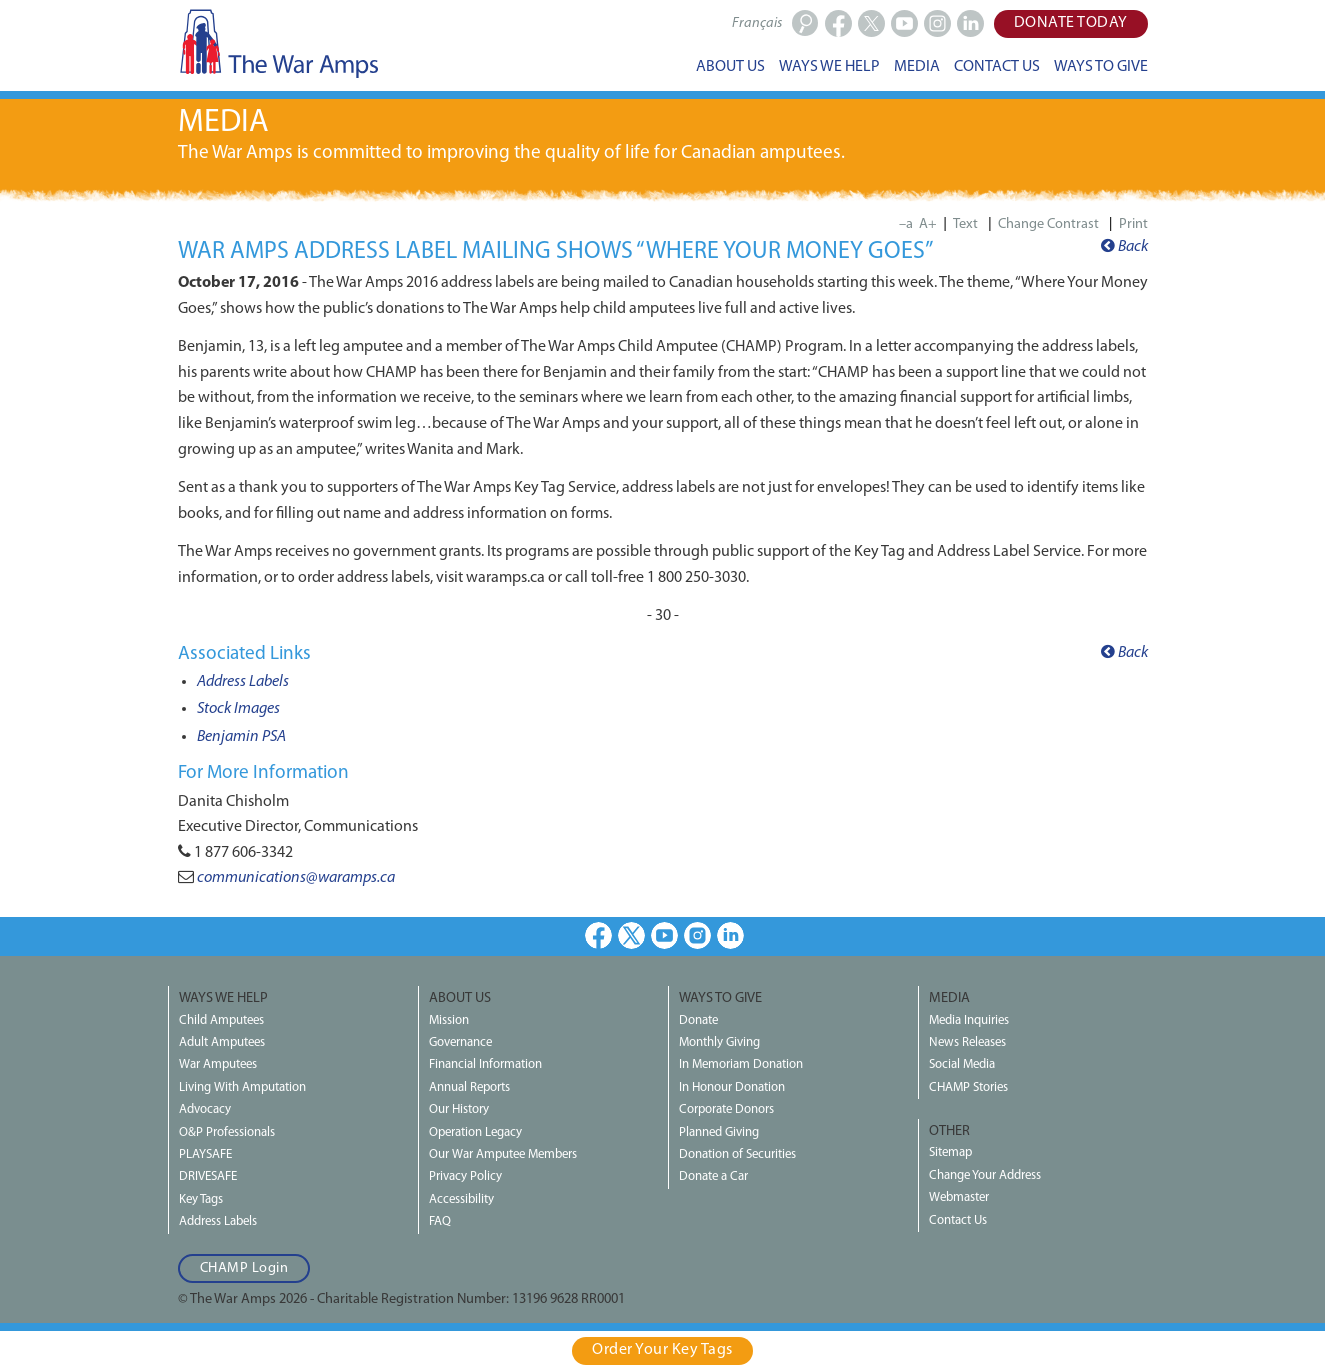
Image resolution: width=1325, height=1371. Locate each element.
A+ (928, 224)
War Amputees (218, 1064)
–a (906, 224)
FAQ (440, 1221)
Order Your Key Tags (662, 1350)
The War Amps (278, 43)
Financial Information (485, 1064)
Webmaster (959, 1197)
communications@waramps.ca (296, 878)
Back (1124, 247)
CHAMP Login (244, 1268)
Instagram (697, 935)
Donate (698, 1020)
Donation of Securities (737, 1154)
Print (1133, 224)
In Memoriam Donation (741, 1064)
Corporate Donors (726, 1109)
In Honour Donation (732, 1087)
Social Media (962, 1064)
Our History (459, 1109)
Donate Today (1071, 23)
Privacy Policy (465, 1176)
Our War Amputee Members (503, 1154)
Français (757, 23)
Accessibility (461, 1199)
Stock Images (238, 709)
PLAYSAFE (205, 1154)
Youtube (664, 935)
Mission (449, 1020)
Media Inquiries (969, 1020)
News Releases (967, 1042)
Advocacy (205, 1109)
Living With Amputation (242, 1087)
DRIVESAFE (208, 1176)
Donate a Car (713, 1176)
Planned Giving (719, 1132)
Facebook (598, 935)
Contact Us (958, 1220)
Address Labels (243, 682)
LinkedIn (730, 935)
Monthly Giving (719, 1042)
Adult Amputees (222, 1042)
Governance (460, 1042)
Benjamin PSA (241, 737)
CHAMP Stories (968, 1087)
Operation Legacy (475, 1132)
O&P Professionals (227, 1132)
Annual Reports (469, 1087)
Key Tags (201, 1199)
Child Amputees (221, 1020)
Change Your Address (985, 1175)
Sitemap (950, 1152)
